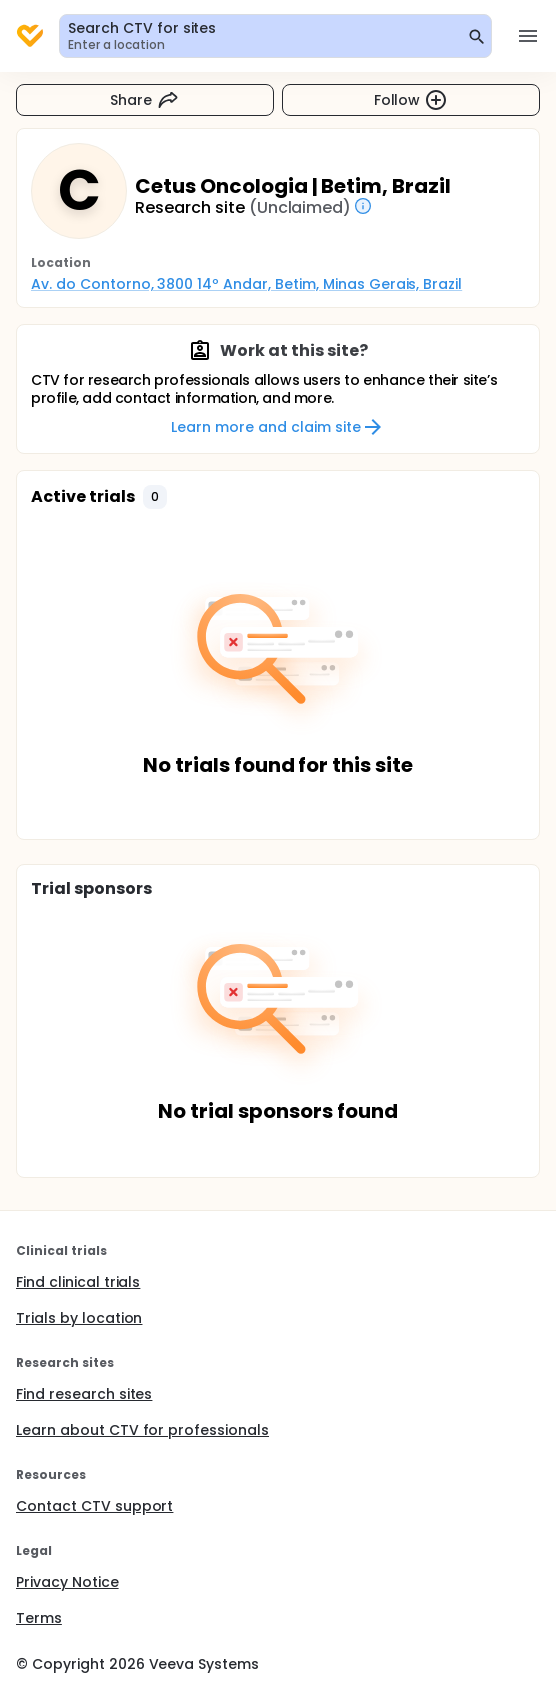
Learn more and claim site (277, 427)
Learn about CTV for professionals (142, 1430)
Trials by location (79, 1318)
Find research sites (84, 1394)
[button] (155, 497)
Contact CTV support (94, 1506)
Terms (39, 1618)
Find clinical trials (78, 1282)
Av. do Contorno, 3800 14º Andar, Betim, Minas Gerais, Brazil (246, 284)
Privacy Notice (67, 1582)
